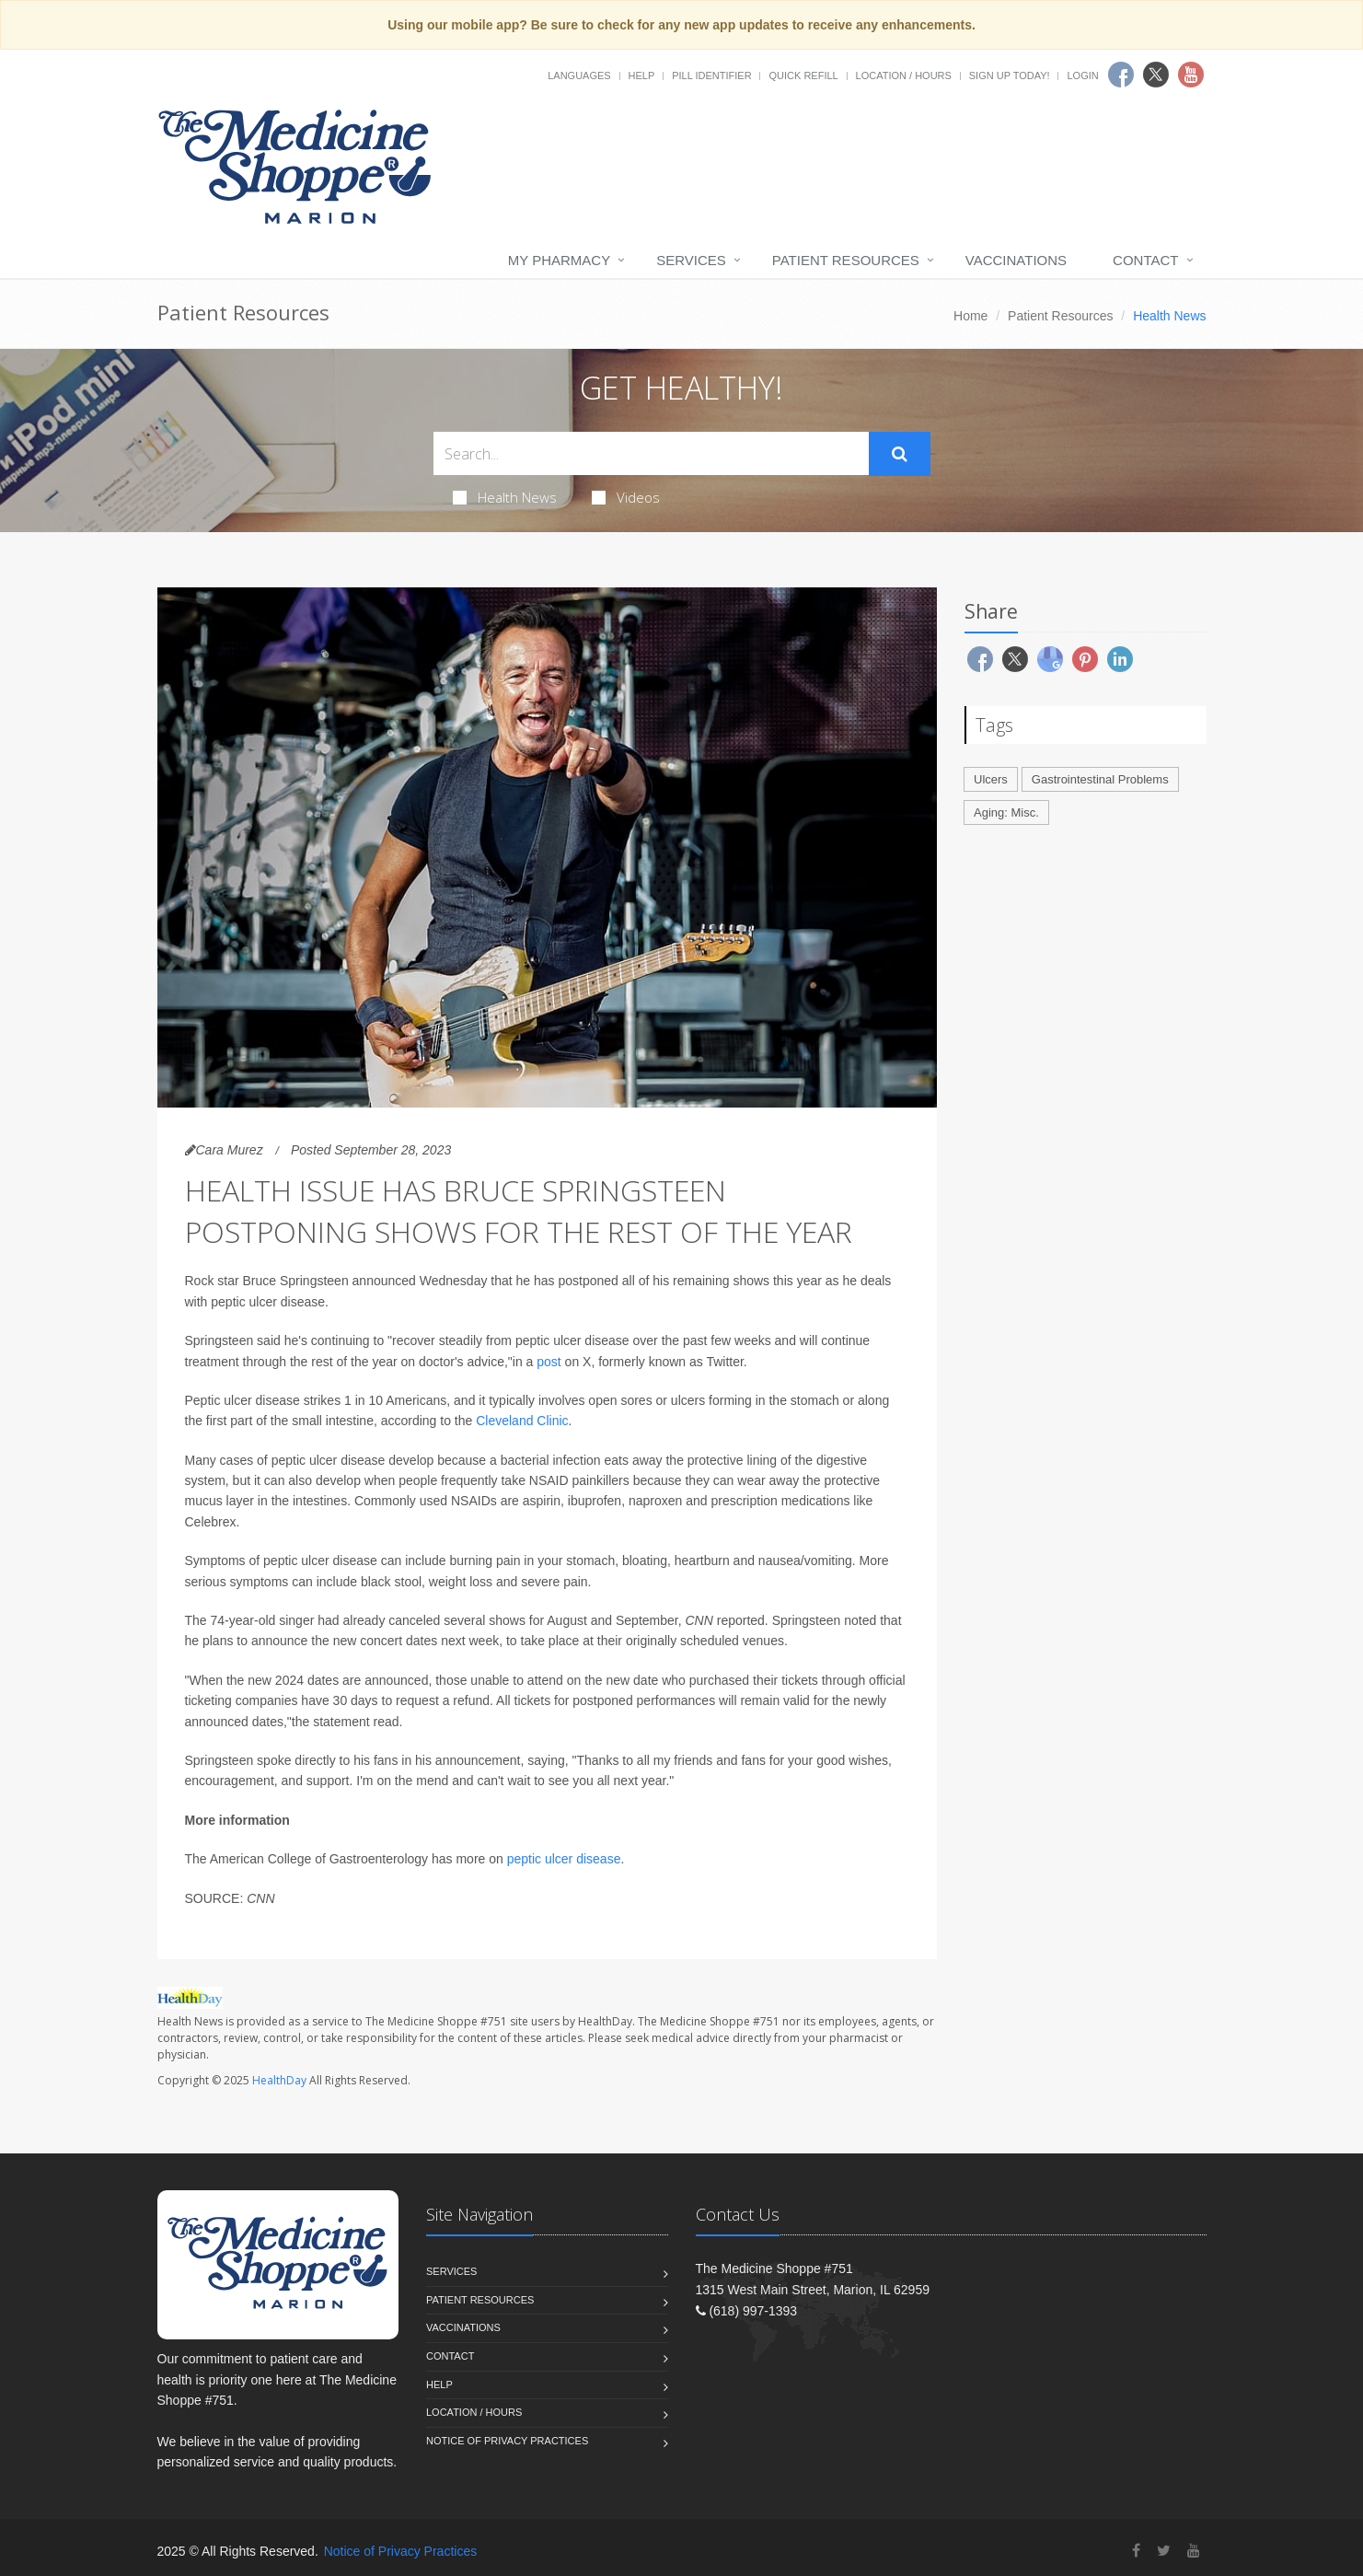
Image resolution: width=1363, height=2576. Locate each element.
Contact (1145, 260)
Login (1082, 75)
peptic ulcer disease (564, 1858)
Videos (626, 497)
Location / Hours (904, 75)
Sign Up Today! (1009, 75)
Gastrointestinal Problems (1100, 779)
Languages (579, 75)
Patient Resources (845, 260)
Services (691, 260)
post (548, 1361)
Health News (505, 497)
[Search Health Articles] (651, 453)
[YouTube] (1193, 2551)
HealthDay (279, 2080)
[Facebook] (1136, 2551)
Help (642, 75)
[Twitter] (1164, 2551)
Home (970, 315)
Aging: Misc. (1006, 812)
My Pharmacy (559, 260)
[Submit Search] (899, 454)
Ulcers (991, 779)
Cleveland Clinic (522, 1420)
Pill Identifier (711, 75)
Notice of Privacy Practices (507, 2440)
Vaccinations (1016, 260)
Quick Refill (802, 75)
